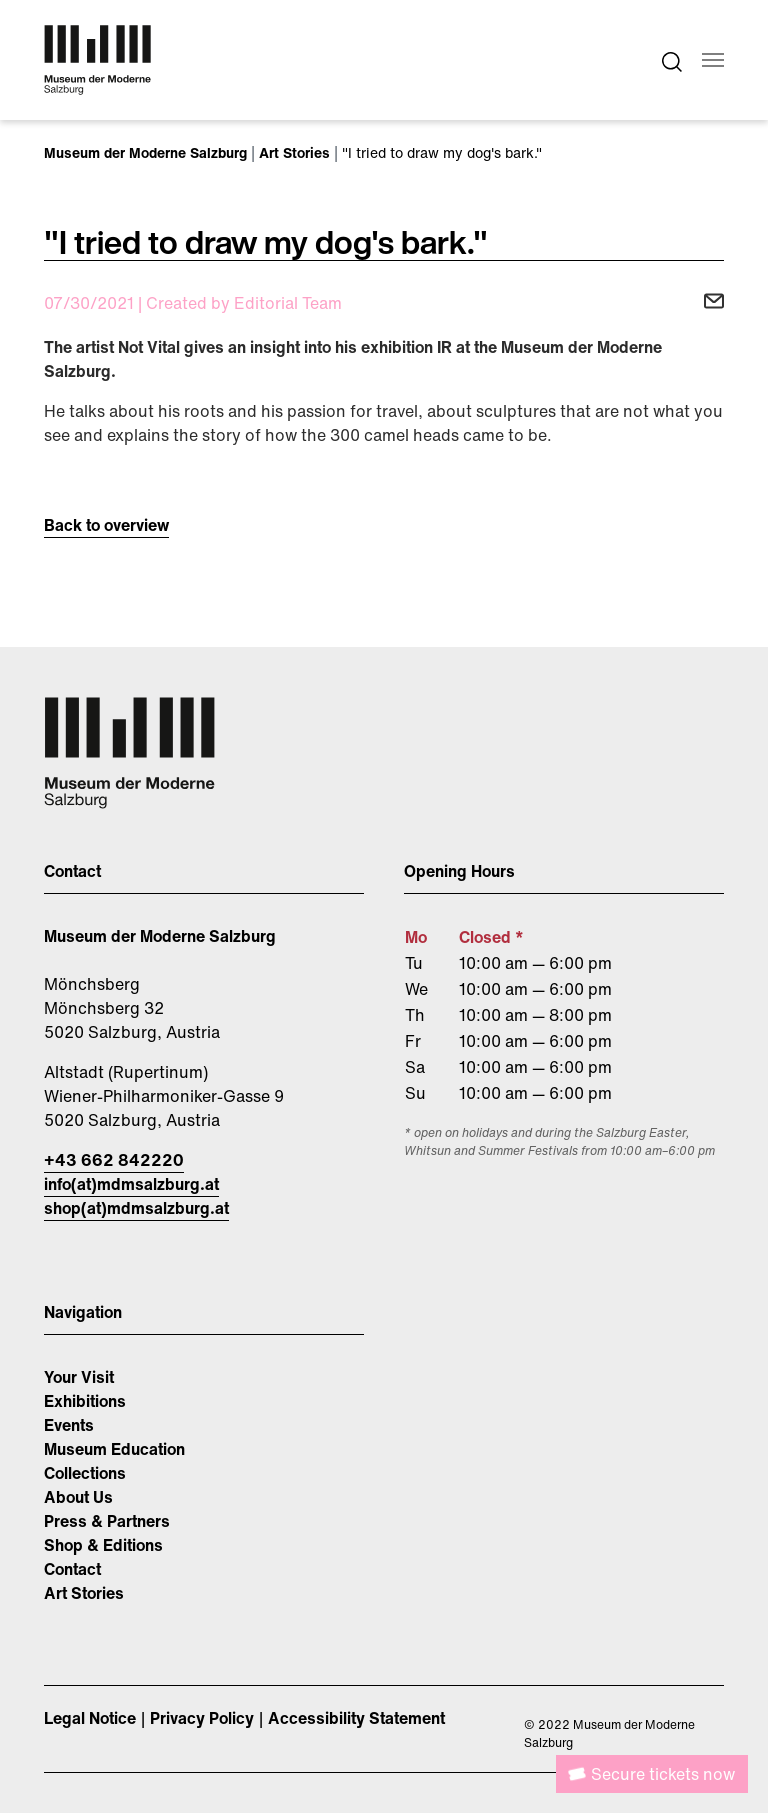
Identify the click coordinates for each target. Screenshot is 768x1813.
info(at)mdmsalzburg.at (131, 1184)
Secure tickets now (663, 1774)
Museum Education (114, 1449)
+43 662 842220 (114, 1160)
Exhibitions (85, 1401)
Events (69, 1425)
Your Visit (79, 1377)
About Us (78, 1497)
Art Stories (84, 1593)
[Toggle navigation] (713, 60)
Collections (85, 1473)
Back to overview (106, 525)
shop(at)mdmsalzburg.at (136, 1208)
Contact (72, 1569)
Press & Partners (107, 1521)
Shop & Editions (103, 1545)
